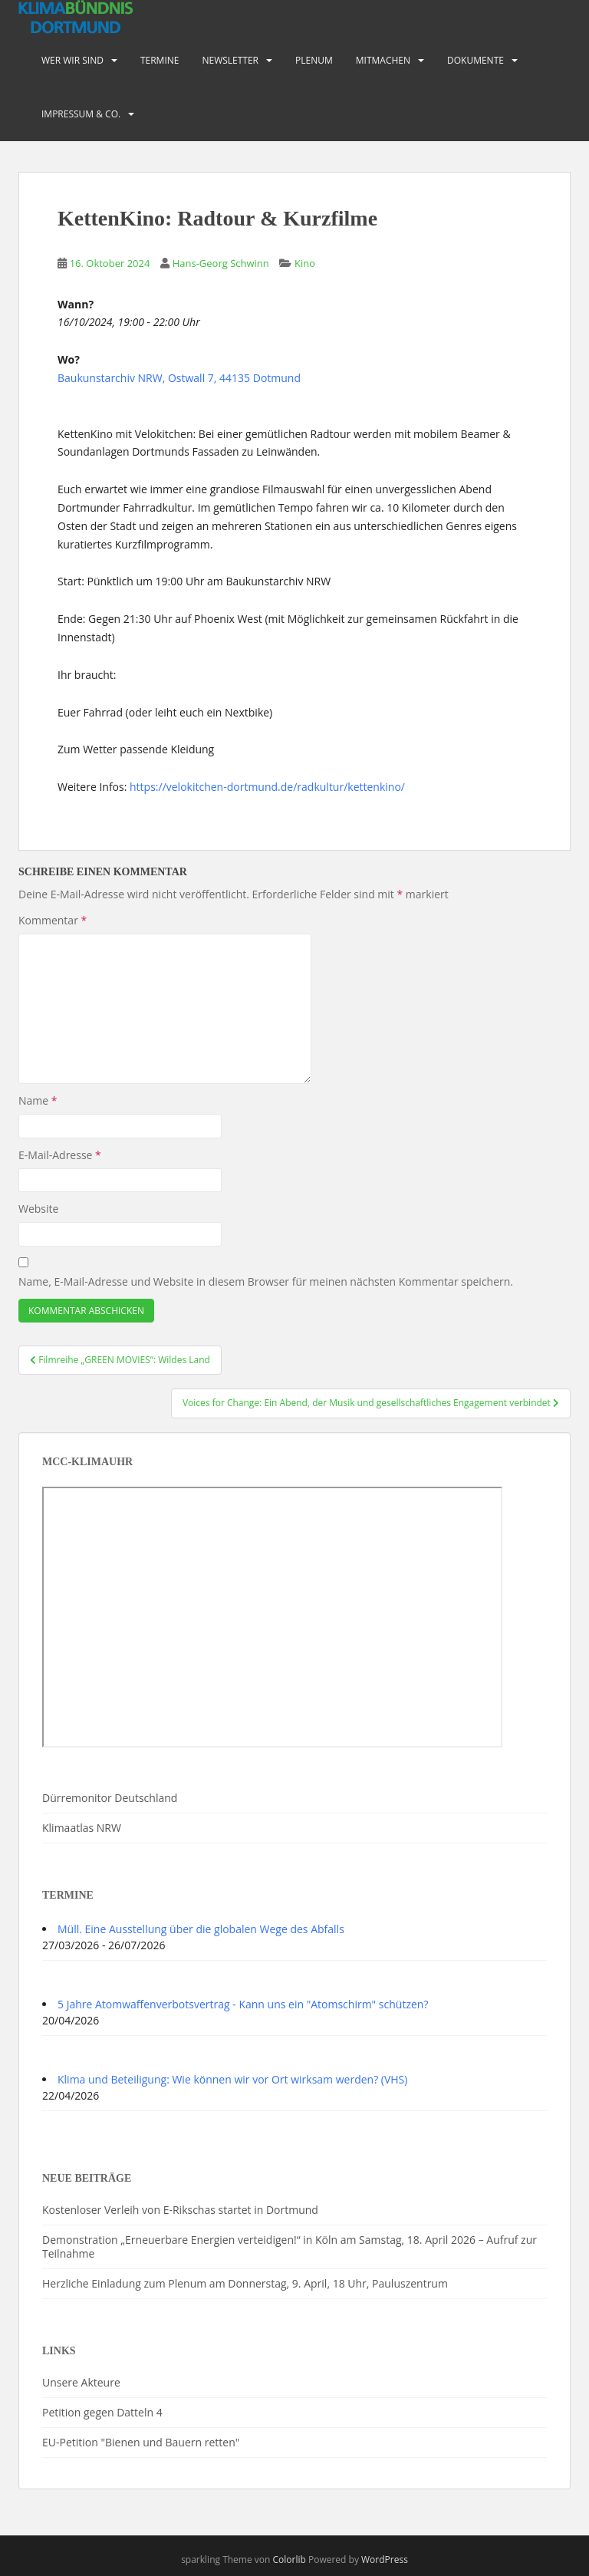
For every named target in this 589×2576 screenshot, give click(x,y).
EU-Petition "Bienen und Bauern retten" (140, 2442)
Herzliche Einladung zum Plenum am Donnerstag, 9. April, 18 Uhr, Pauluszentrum (245, 2283)
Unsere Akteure (81, 2382)
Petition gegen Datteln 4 (102, 2412)
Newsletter (230, 60)
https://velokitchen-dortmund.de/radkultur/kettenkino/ (267, 786)
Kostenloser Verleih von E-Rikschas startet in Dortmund (180, 2209)
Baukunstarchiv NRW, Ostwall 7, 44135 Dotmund (179, 378)
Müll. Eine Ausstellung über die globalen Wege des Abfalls (201, 1929)
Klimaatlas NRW (81, 1827)
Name (38, 1100)
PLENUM (314, 60)
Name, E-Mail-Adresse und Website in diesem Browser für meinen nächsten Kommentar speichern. (265, 1281)
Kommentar (52, 920)
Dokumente (475, 60)
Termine (159, 60)
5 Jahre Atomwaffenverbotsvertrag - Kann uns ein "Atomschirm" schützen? (243, 2004)
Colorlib (289, 2559)
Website (38, 1208)
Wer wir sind (72, 60)
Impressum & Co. (80, 113)
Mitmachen (383, 60)
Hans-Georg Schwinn (221, 263)
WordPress (384, 2559)
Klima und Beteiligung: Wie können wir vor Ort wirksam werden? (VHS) (232, 2079)
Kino (304, 263)
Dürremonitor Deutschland (109, 1797)
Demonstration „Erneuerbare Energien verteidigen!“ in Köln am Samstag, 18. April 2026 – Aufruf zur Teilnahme (289, 2246)
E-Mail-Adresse (59, 1155)
